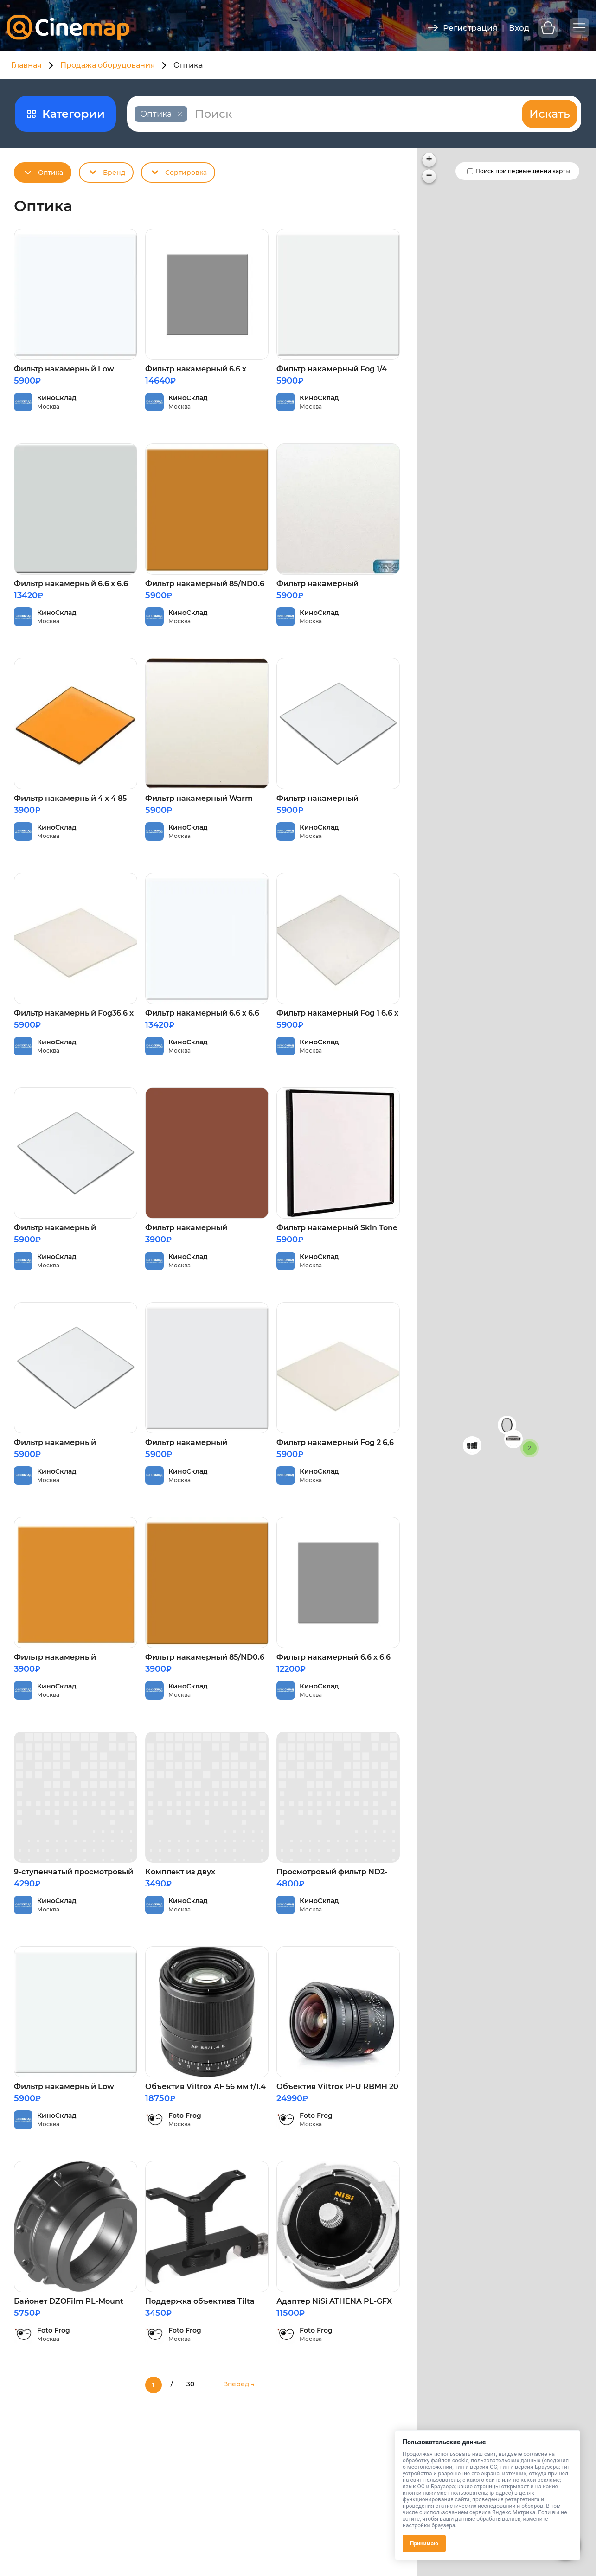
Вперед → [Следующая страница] (239, 2384)
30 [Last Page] (190, 2384)
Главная (26, 65)
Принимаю (424, 2543)
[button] (507, 1425)
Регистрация (470, 27)
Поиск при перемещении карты (522, 170)
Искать (549, 114)
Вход (519, 27)
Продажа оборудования (107, 65)
